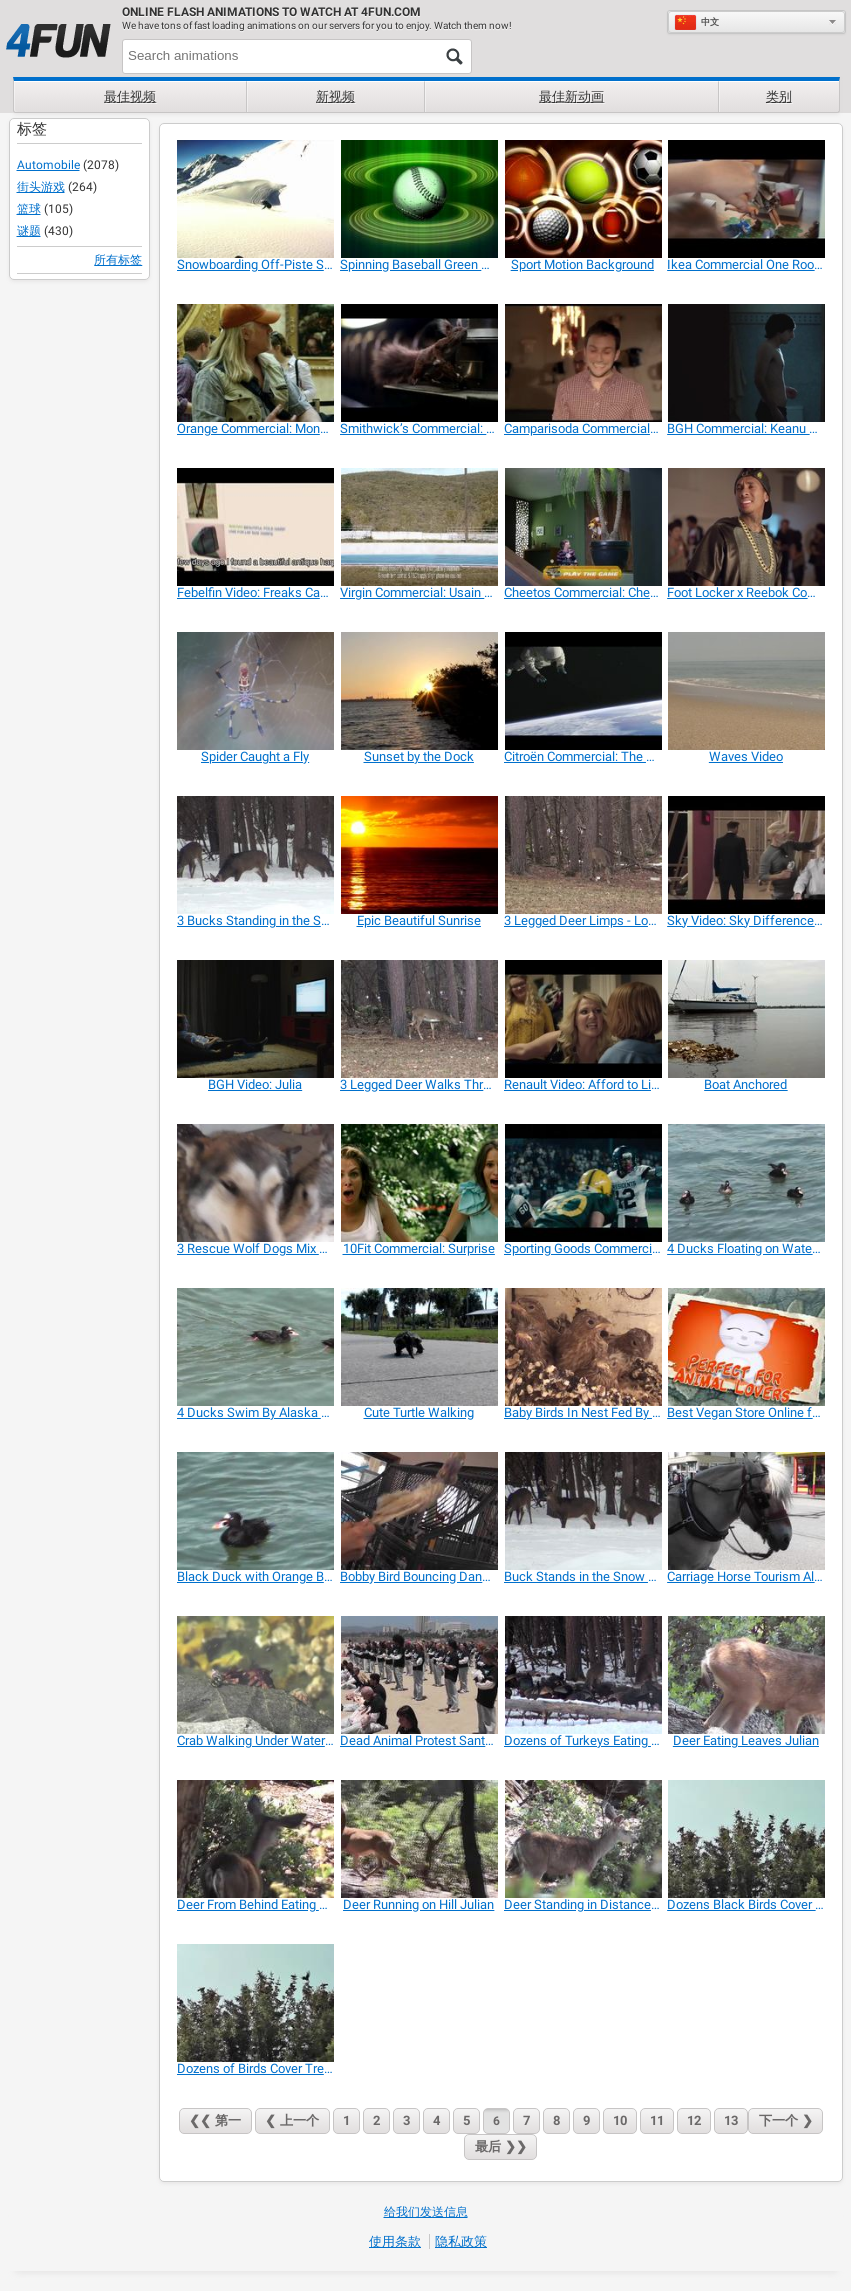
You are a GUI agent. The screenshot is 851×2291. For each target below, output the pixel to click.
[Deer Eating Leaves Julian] (745, 1675)
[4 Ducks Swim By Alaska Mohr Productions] (255, 1347)
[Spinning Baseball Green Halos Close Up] (418, 199)
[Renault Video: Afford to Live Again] (582, 1019)
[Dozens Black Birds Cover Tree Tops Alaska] (745, 1839)
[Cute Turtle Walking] (418, 1347)
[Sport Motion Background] (582, 199)
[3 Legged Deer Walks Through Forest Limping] (418, 1019)
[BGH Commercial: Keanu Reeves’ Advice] (745, 363)
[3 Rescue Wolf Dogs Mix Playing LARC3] (255, 1183)
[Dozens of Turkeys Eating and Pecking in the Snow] (582, 1675)
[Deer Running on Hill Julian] (418, 1839)
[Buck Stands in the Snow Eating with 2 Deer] (582, 1511)
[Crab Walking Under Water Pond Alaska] (255, 1675)
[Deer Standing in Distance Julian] (582, 1839)
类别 (779, 96)
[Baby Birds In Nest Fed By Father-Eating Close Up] (582, 1347)
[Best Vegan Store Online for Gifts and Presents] (745, 1347)
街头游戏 (41, 187)
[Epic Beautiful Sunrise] (418, 855)
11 (657, 2120)
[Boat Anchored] (745, 1019)
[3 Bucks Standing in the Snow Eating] (255, 855)
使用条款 (395, 2241)
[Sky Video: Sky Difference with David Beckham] (745, 855)
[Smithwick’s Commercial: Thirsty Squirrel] (418, 363)
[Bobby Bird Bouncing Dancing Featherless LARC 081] (418, 1511)
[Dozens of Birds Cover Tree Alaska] (255, 2003)
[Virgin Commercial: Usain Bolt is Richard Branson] (418, 527)
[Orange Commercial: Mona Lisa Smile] (255, 363)
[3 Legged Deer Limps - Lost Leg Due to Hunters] (582, 855)
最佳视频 (130, 96)
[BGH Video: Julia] (255, 1019)
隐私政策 (461, 2241)
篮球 (29, 209)
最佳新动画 (571, 96)
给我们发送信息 (426, 2212)
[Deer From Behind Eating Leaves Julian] (255, 1839)
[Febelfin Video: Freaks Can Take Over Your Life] (255, 527)
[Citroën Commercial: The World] (582, 691)
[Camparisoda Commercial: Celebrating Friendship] (582, 363)
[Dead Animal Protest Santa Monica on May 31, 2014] (418, 1675)
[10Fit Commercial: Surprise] (418, 1183)
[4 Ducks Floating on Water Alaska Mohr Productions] (745, 1183)
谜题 (29, 231)
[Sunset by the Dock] (418, 691)
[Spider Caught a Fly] (255, 691)
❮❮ (215, 2120)
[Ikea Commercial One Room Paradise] (745, 199)
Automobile (48, 165)
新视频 (335, 96)
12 (694, 2120)
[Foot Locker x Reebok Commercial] (745, 527)
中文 (696, 22)
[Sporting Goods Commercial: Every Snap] (582, 1183)
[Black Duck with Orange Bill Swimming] (255, 1511)
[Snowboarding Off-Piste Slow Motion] (255, 199)
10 (620, 2120)
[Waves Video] (745, 691)
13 (731, 2120)
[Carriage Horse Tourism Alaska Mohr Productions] (745, 1511)
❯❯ (500, 2146)
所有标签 (118, 260)
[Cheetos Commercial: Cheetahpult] (582, 527)
